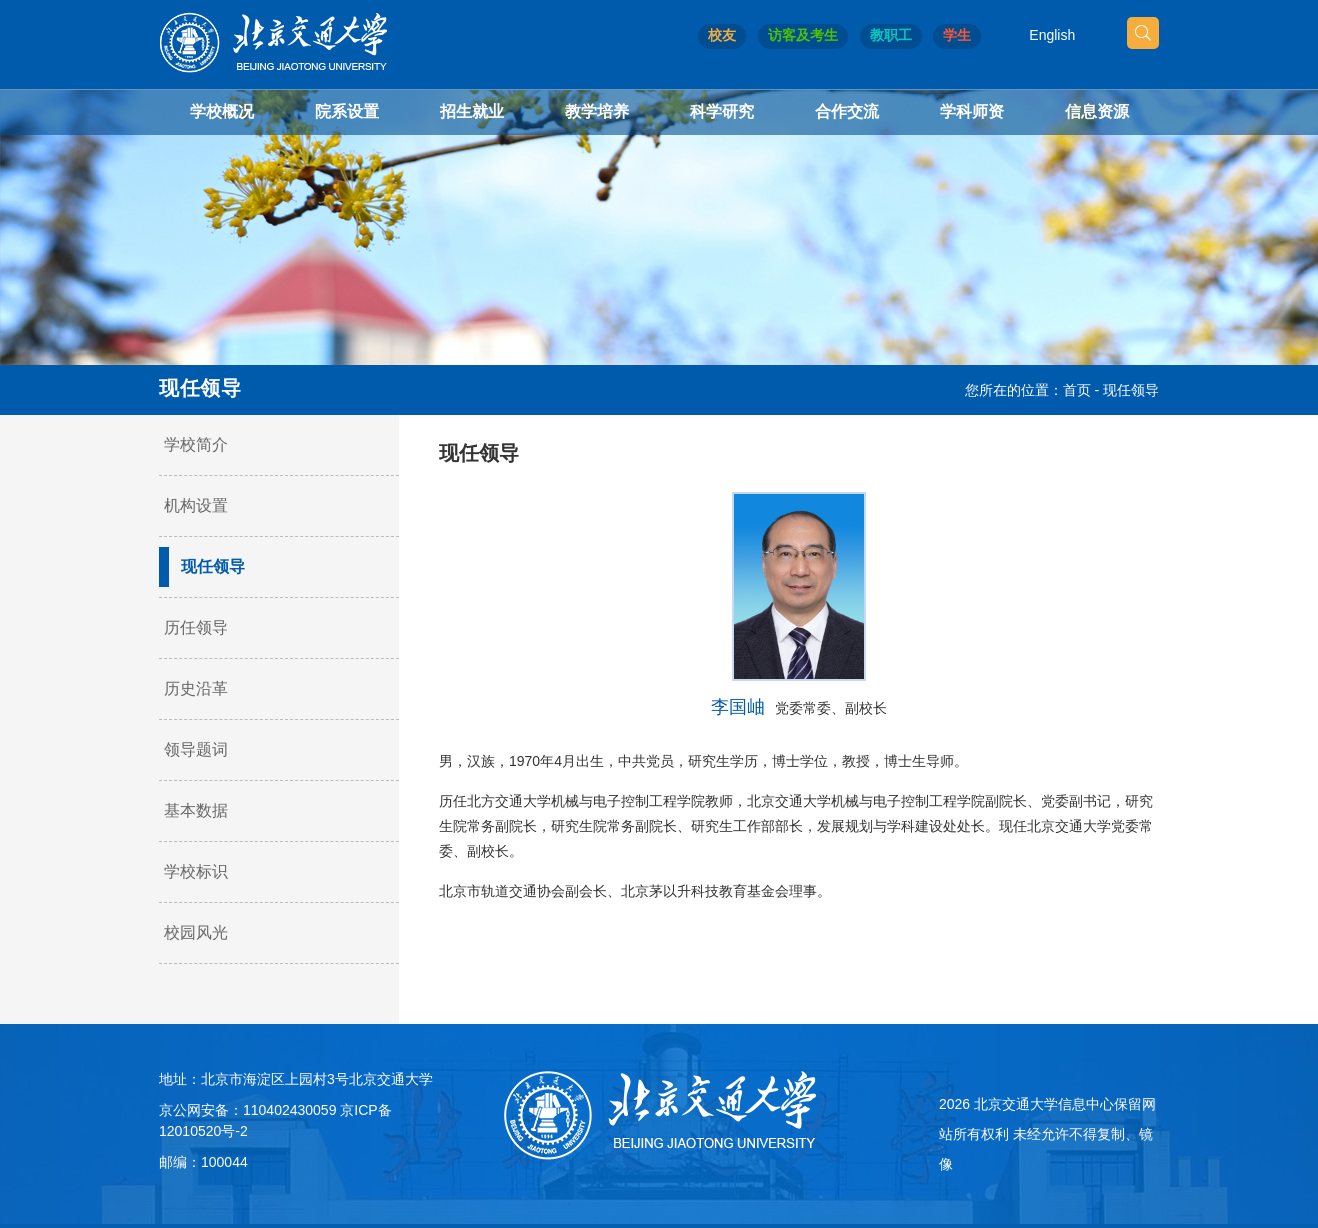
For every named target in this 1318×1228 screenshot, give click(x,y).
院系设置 (347, 111)
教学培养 (597, 111)
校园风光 (196, 932)
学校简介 (196, 444)
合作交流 (847, 111)
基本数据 (196, 810)
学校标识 (196, 871)
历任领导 (196, 627)
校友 (722, 35)
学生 (957, 35)
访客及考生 (803, 35)
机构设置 (196, 505)
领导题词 (196, 749)
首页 (1077, 390)
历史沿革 (196, 688)
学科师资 (972, 111)
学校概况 (222, 111)
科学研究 (722, 111)
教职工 (891, 35)
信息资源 (1097, 111)
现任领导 (1131, 390)
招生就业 (472, 111)
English (1052, 35)
